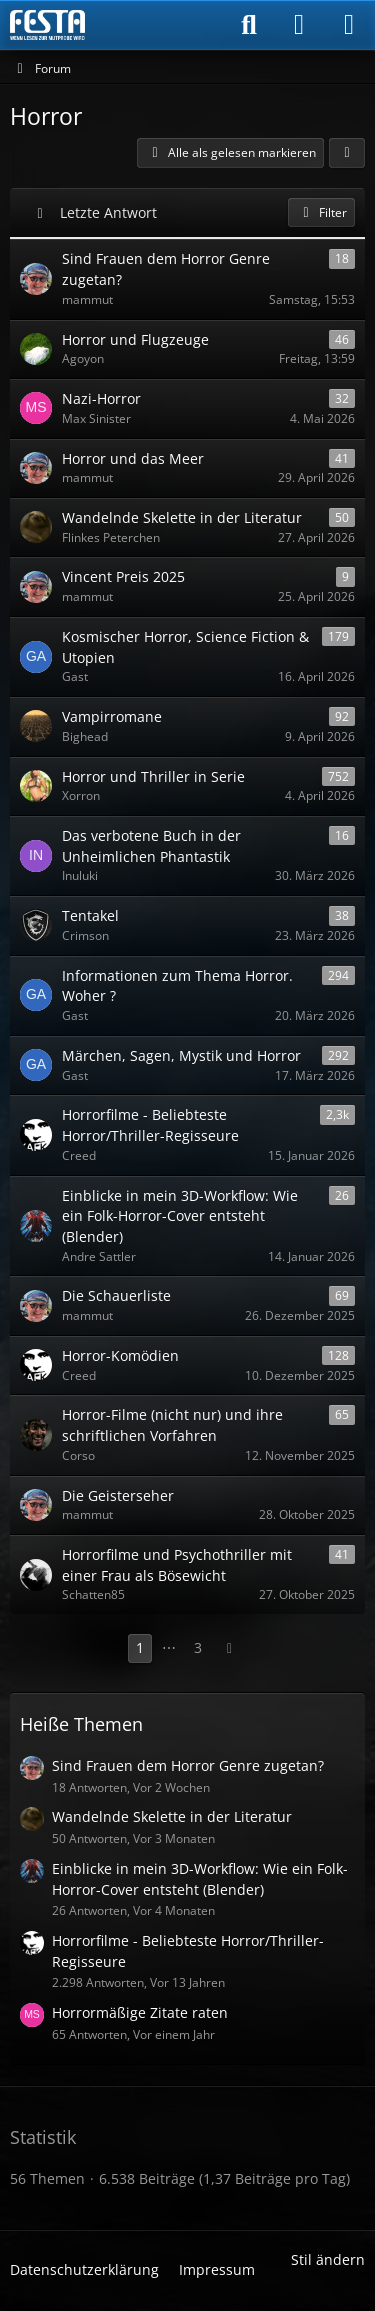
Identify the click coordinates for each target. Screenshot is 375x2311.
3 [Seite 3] (198, 1647)
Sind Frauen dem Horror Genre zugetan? (188, 1765)
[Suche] (249, 25)
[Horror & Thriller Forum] (47, 25)
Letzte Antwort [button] (108, 212)
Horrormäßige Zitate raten (140, 2012)
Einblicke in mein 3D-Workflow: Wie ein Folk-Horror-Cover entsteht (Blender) (200, 1879)
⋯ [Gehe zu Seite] (169, 1647)
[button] (347, 153)
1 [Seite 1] (140, 1647)
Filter (321, 212)
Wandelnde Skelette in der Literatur (172, 1816)
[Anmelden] (299, 25)
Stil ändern (328, 2259)
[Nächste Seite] (230, 1648)
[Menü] (349, 25)
